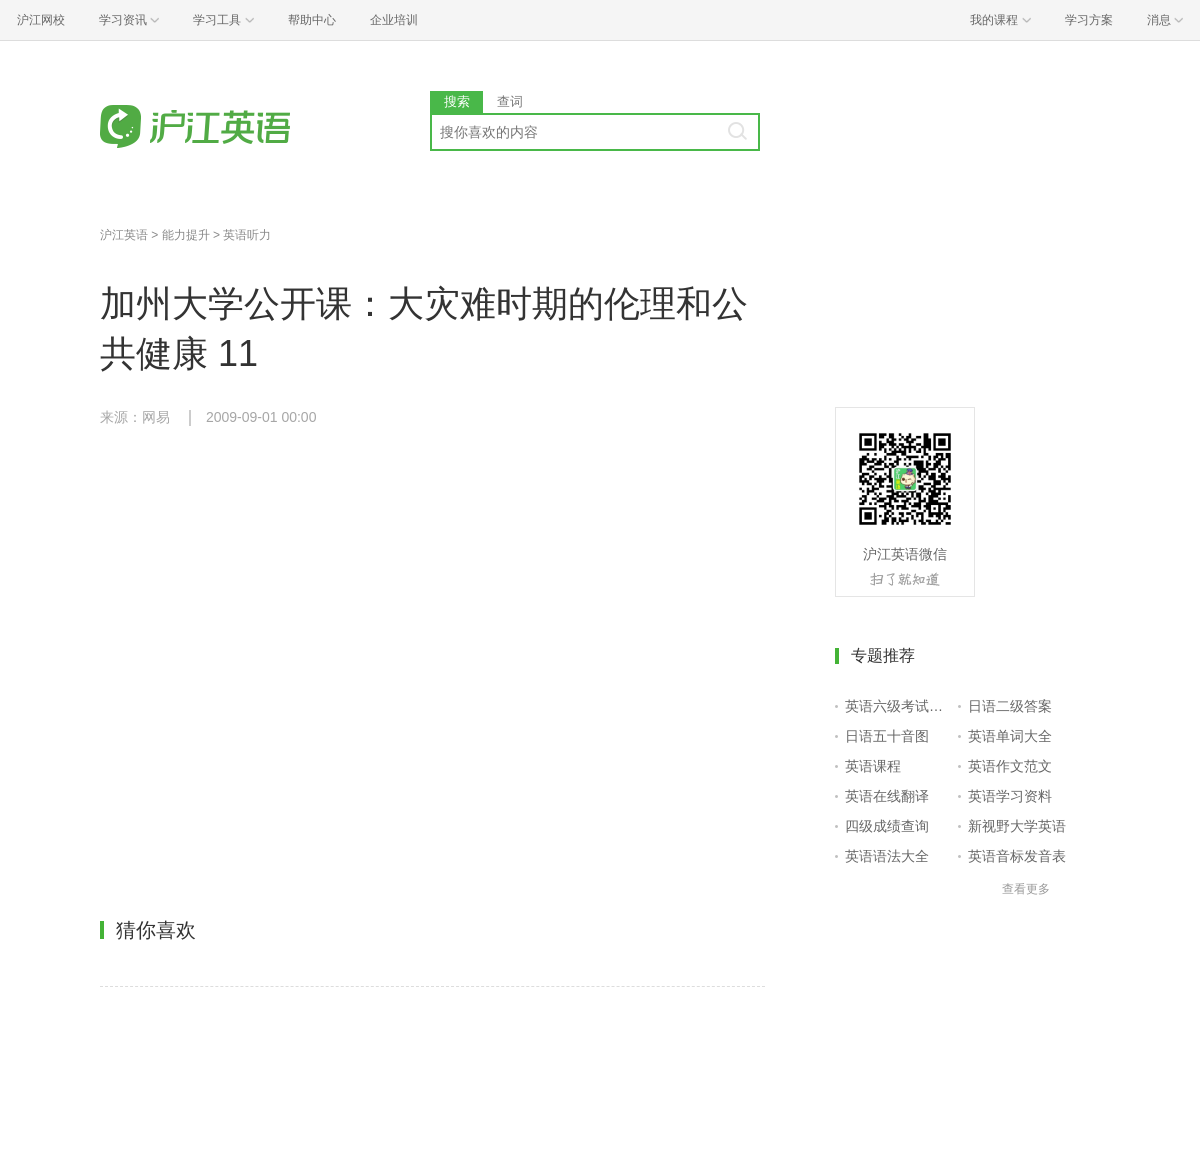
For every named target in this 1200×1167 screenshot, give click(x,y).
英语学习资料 (1010, 796)
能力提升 (186, 235)
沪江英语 (124, 235)
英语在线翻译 (887, 796)
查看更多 (1026, 889)
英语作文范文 (1010, 766)
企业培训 (394, 20)
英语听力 (247, 235)
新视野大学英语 (1017, 826)
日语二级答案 (1010, 706)
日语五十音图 (887, 736)
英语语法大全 (887, 856)
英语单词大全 (1010, 736)
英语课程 (873, 766)
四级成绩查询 (887, 826)
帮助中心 (312, 20)
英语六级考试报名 (897, 706)
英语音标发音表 (1017, 856)
